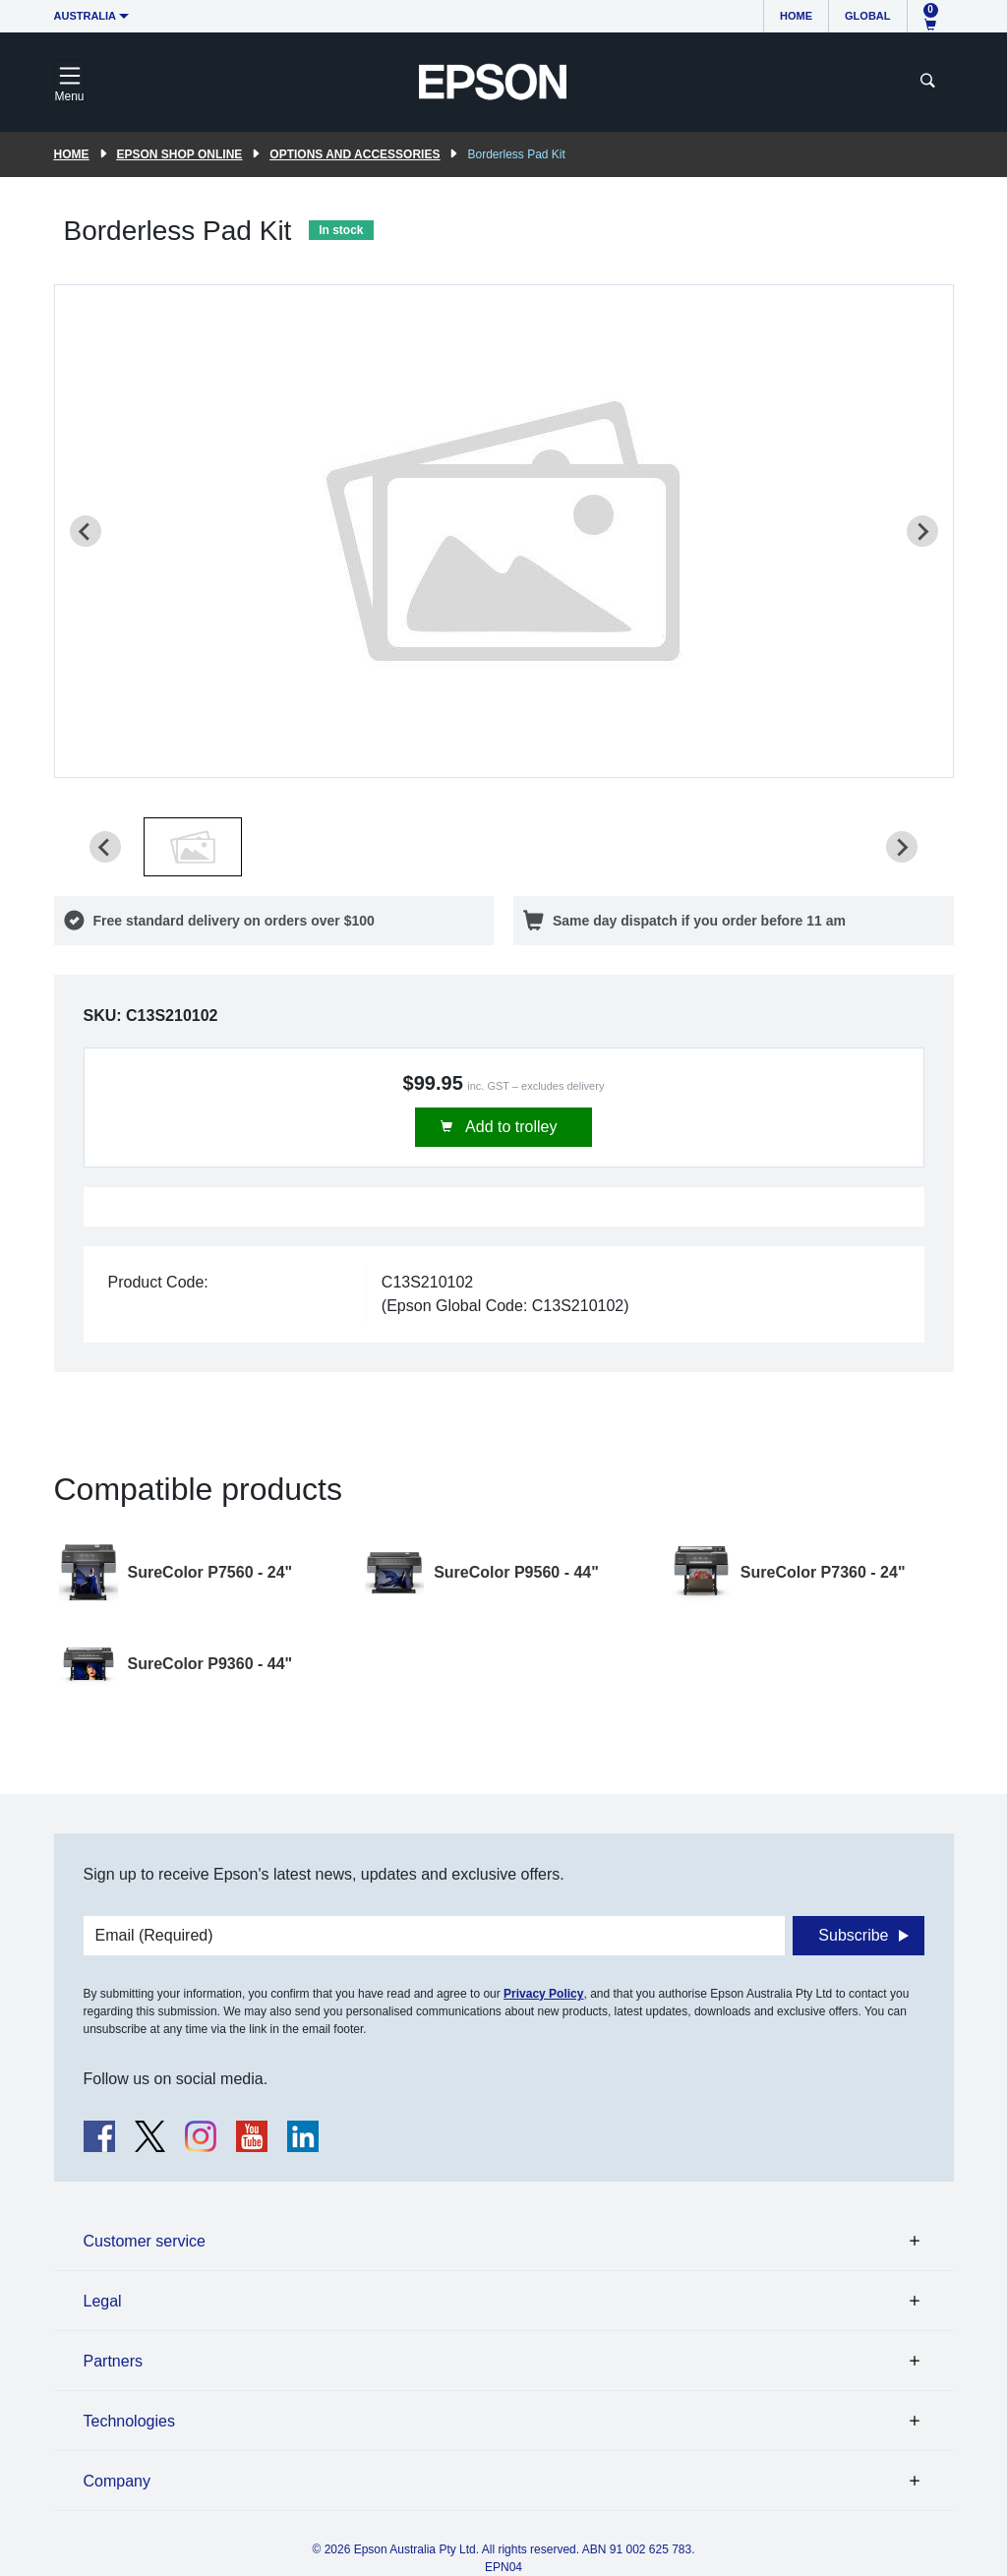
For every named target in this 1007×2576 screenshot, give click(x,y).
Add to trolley (510, 1126)
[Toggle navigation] (70, 81)
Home (796, 16)
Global (867, 16)
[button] (193, 846)
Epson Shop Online (180, 154)
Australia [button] (85, 16)
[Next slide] (922, 531)
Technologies (129, 2421)
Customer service (145, 2241)
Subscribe (853, 1935)
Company (117, 2481)
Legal (103, 2301)
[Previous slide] (85, 531)
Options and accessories (354, 154)
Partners (113, 2361)
